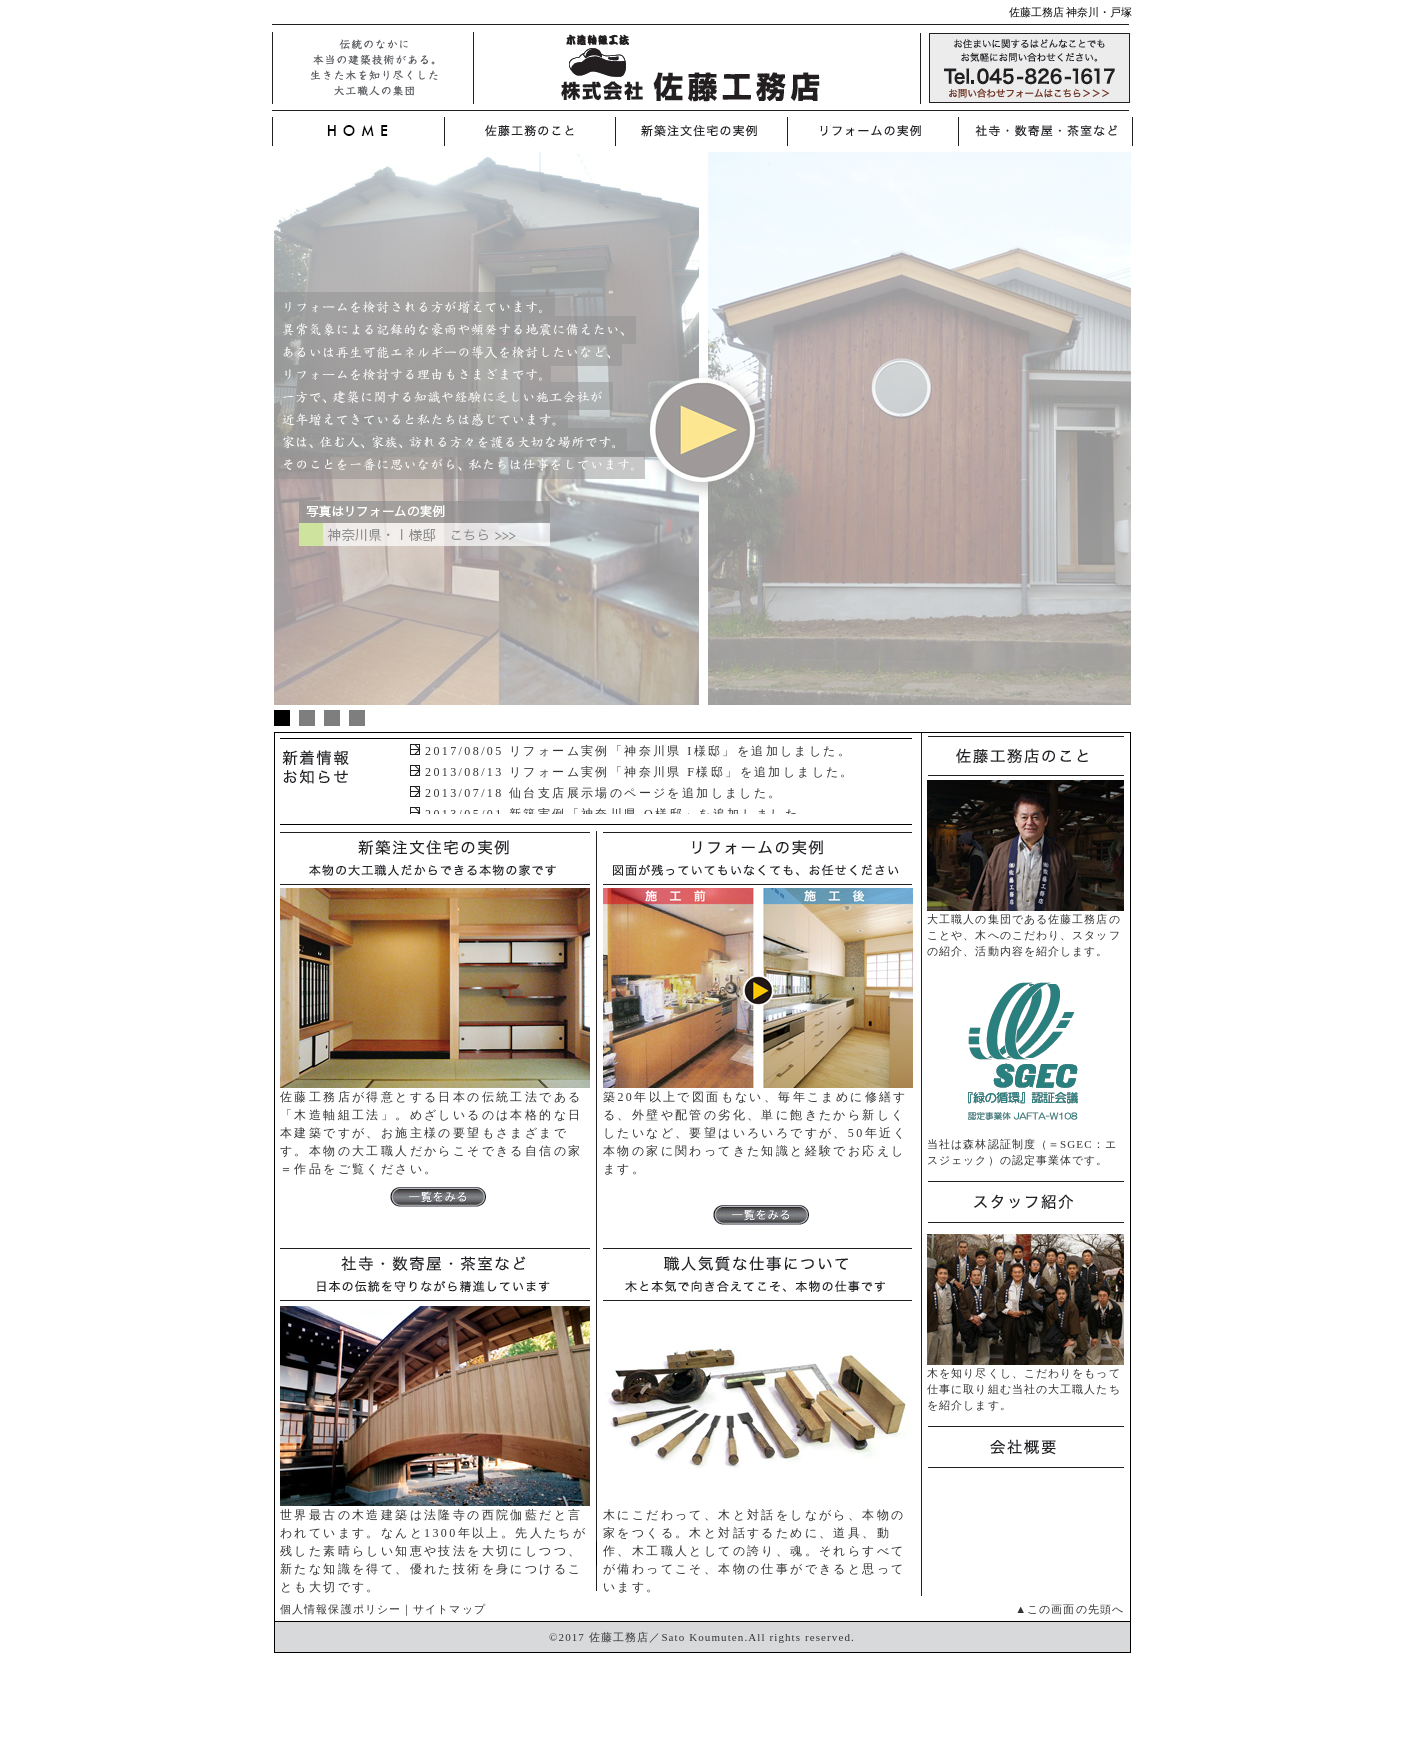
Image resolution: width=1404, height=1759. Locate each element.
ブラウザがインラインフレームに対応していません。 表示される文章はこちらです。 (659, 776)
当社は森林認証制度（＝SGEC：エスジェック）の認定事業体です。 (1025, 1146)
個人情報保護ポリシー (340, 1609)
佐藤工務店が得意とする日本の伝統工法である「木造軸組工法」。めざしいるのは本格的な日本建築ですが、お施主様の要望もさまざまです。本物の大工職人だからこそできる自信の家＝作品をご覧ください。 (435, 1147)
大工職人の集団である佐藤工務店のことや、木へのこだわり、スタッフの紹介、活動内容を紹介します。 (1025, 929)
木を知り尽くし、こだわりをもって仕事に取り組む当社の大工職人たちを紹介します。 (1025, 1383)
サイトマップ (449, 1609)
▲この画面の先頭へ (1069, 1609)
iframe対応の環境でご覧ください (702, 442)
